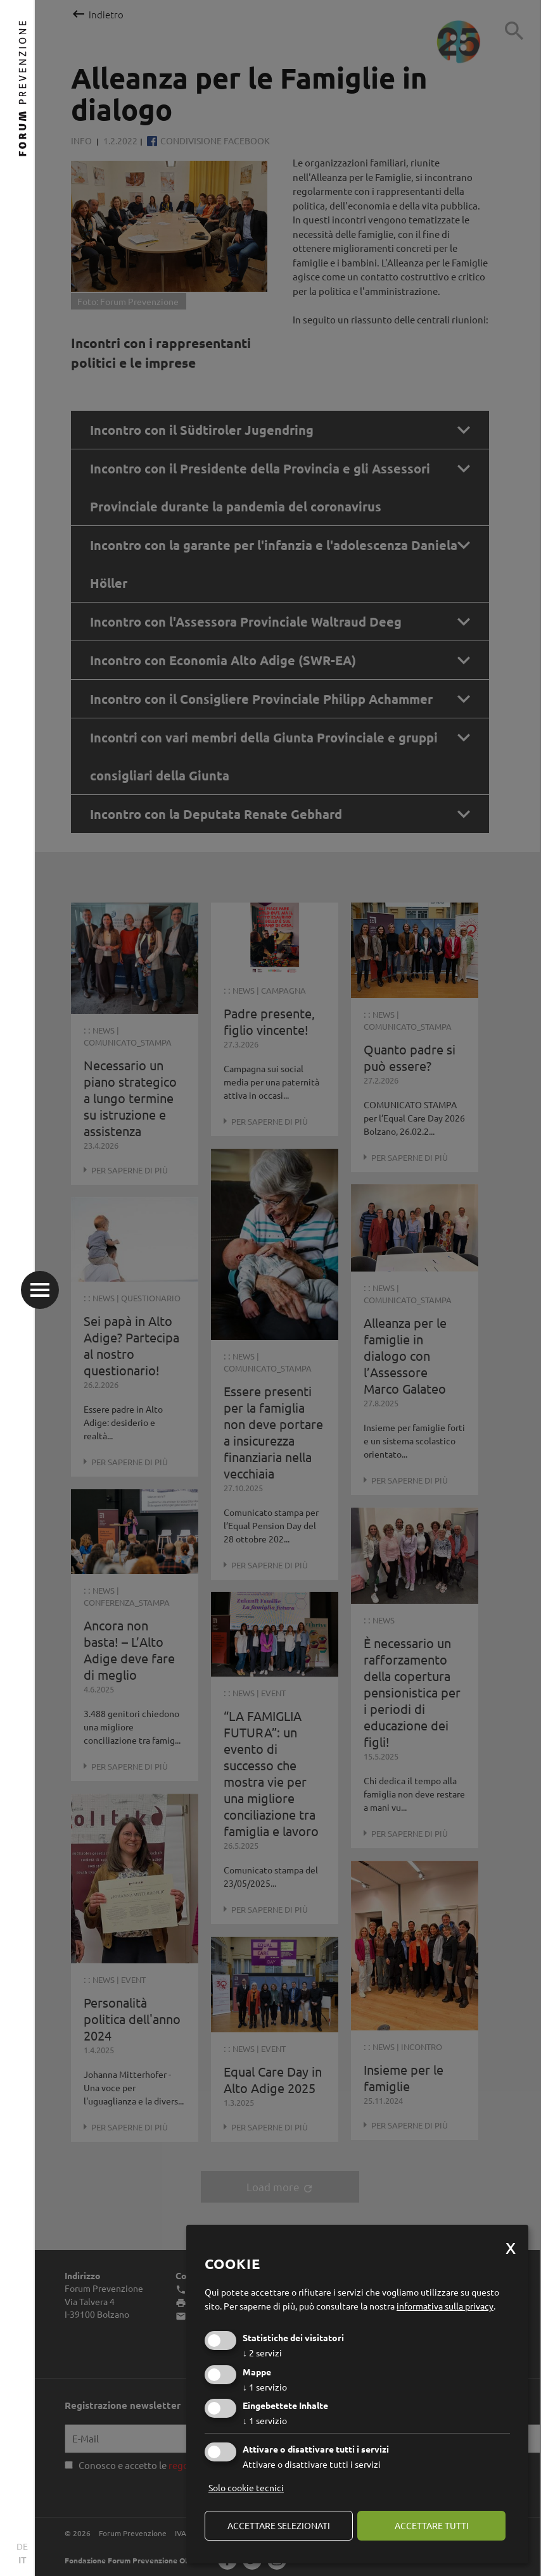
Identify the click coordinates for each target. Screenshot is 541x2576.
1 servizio (265, 2386)
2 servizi (262, 2352)
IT (22, 2559)
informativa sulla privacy (445, 2305)
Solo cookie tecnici (246, 2487)
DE (22, 2546)
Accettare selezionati (278, 2525)
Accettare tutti (432, 2525)
